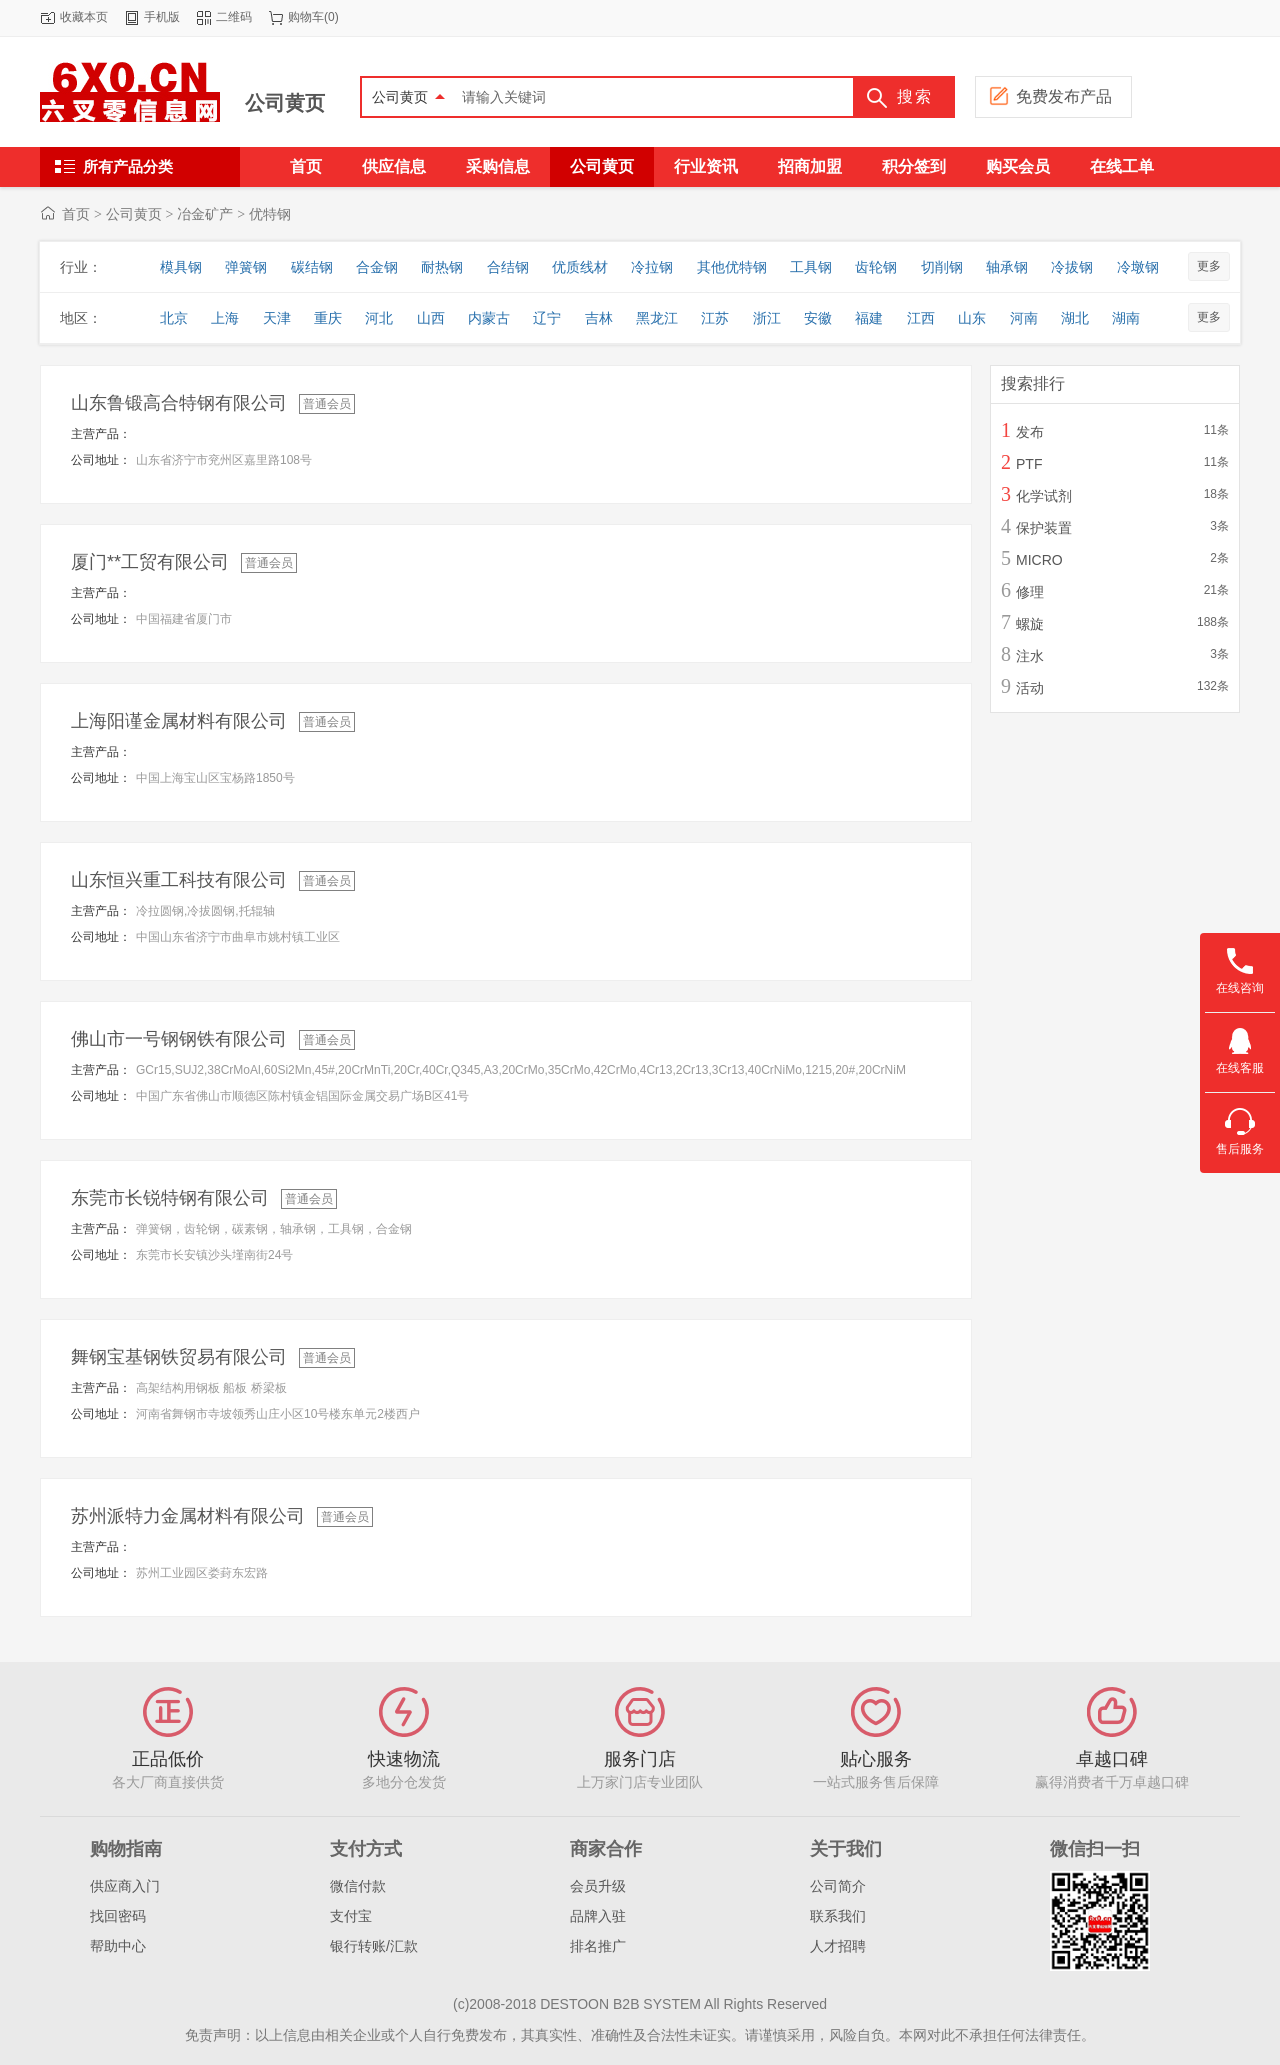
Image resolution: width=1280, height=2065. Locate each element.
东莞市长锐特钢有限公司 (170, 1198)
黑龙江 (657, 318)
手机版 (162, 17)
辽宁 (547, 318)
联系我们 (838, 1916)
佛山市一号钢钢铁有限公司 (179, 1039)
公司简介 (838, 1886)
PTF (1029, 464)
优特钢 (270, 214)
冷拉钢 (652, 267)
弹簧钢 (246, 267)
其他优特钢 (732, 267)
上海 (225, 318)
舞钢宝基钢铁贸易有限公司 (179, 1357)
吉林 (599, 318)
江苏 (715, 318)
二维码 (234, 17)
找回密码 (118, 1916)
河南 (1024, 318)
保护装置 (1044, 528)
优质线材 (580, 267)
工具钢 (811, 267)
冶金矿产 (205, 214)
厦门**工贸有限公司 (150, 562)
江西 (921, 318)
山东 (972, 318)
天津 (277, 318)
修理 (1030, 592)
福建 (869, 318)
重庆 (328, 318)
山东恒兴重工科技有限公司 (179, 880)
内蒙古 (489, 318)
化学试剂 (1044, 496)
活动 (1030, 688)
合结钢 (508, 267)
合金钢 (377, 267)
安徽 (818, 318)
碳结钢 (312, 267)
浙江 (767, 318)
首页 (76, 214)
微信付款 (358, 1886)
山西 (431, 318)
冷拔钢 (1072, 267)
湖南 (1126, 318)
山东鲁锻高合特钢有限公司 (179, 403)
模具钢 (181, 267)
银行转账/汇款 (374, 1946)
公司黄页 (285, 103)
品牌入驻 (598, 1916)
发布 (1030, 432)
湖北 (1075, 318)
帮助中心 (118, 1946)
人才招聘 (838, 1946)
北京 (174, 318)
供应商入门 (125, 1886)
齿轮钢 (876, 267)
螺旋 (1030, 624)
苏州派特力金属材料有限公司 (188, 1516)
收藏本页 (84, 17)
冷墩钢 (1138, 267)
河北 (379, 318)
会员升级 (598, 1886)
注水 (1030, 656)
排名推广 (598, 1946)
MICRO (1039, 560)
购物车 (306, 17)
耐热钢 (442, 267)
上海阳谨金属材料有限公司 (179, 721)
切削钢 (942, 267)
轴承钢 (1007, 267)
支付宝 (351, 1916)
